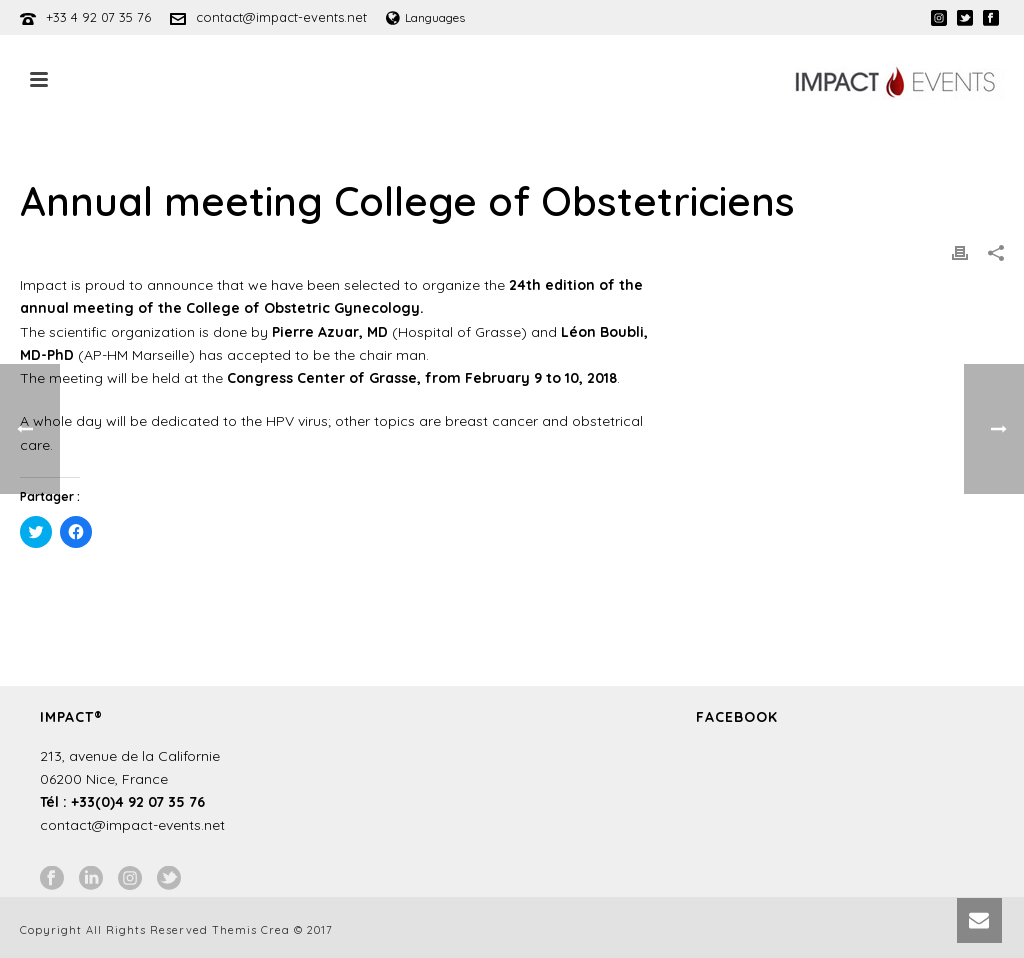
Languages (425, 17)
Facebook (737, 717)
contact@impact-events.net (281, 17)
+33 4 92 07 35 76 (98, 17)
